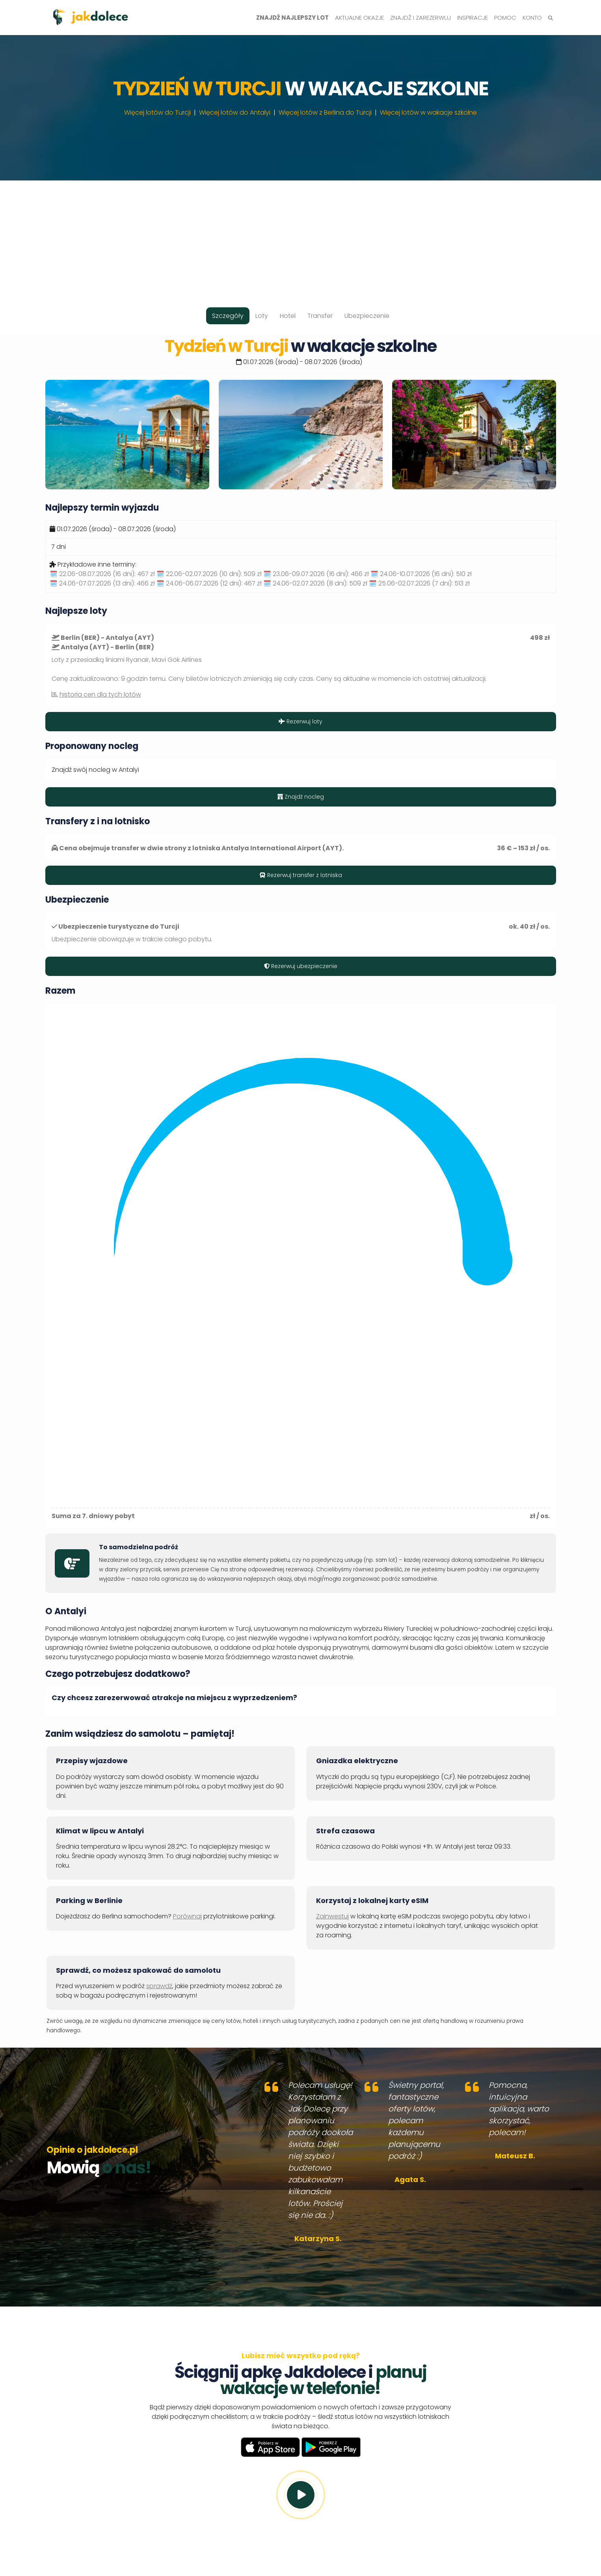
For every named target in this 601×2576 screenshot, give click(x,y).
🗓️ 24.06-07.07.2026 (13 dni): (102, 583)
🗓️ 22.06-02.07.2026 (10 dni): (209, 573)
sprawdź (159, 1986)
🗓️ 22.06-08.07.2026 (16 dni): (102, 573)
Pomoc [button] (505, 17)
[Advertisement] (300, 235)
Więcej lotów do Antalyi (234, 112)
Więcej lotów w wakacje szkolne (428, 112)
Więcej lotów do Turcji (157, 112)
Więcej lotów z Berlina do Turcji (325, 112)
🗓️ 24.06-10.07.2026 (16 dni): (421, 573)
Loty (261, 315)
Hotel (288, 315)
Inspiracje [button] (472, 17)
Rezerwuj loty (300, 721)
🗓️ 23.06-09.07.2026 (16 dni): (316, 573)
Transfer (320, 315)
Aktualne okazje (359, 17)
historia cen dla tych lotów (100, 694)
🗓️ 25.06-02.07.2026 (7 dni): (419, 583)
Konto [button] (532, 17)
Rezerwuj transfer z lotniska (300, 875)
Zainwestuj (332, 1916)
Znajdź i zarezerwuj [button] (420, 17)
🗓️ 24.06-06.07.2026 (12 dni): (209, 583)
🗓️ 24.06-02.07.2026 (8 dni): (315, 583)
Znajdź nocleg (300, 797)
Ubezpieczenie (366, 315)
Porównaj (187, 1916)
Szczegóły (228, 315)
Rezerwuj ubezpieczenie (300, 966)
